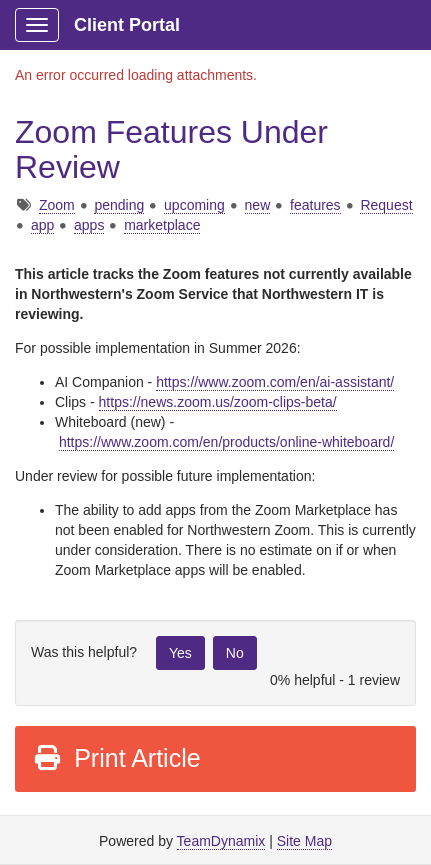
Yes (180, 653)
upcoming (194, 205)
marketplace (162, 225)
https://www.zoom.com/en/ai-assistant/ (275, 382)
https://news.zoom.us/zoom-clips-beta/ (218, 402)
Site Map (304, 841)
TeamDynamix (221, 841)
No (235, 653)
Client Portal (127, 25)
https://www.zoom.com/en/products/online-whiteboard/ (226, 442)
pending (119, 205)
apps (89, 225)
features (315, 205)
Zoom (57, 205)
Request (386, 205)
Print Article (116, 758)
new (258, 205)
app (42, 225)
